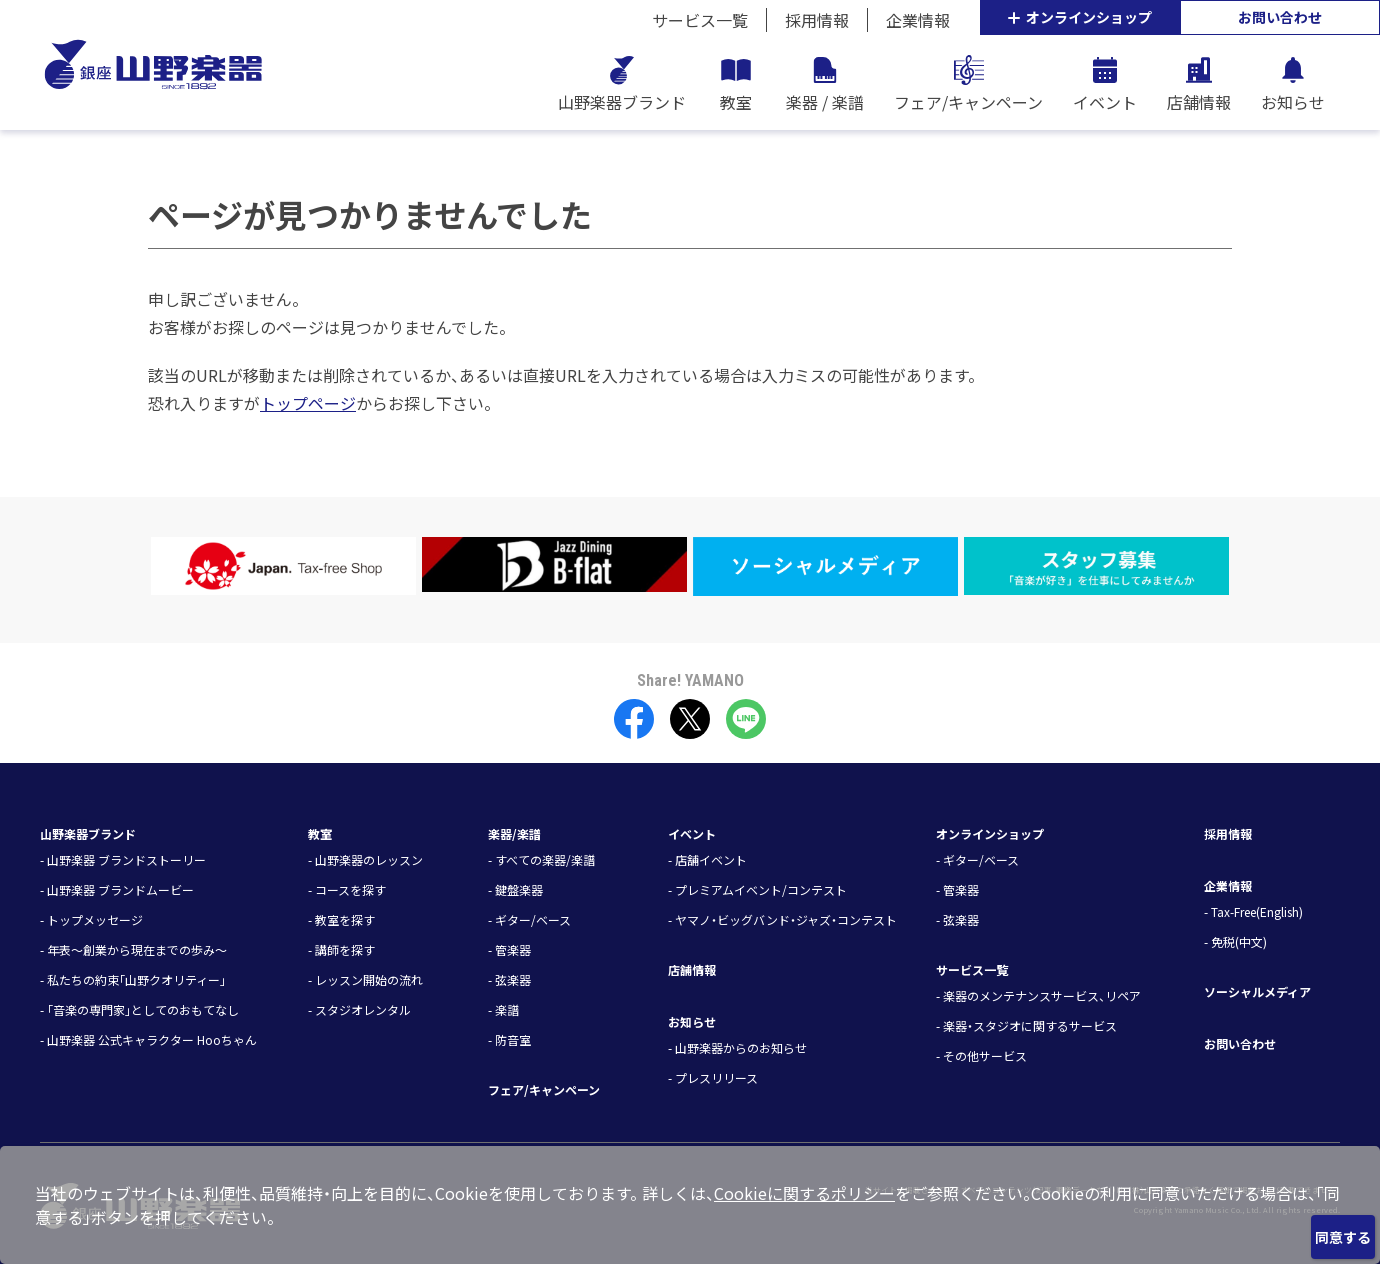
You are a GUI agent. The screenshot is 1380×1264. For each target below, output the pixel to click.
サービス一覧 (700, 20)
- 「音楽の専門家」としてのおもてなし (139, 1009)
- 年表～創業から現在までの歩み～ (133, 949)
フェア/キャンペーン (544, 1089)
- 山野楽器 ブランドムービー (117, 889)
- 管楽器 (509, 949)
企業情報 (918, 20)
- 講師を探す (341, 949)
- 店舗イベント (707, 859)
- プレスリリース (713, 1077)
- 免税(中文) (1235, 941)
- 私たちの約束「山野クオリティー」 (133, 979)
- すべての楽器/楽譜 (541, 859)
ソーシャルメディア (1257, 991)
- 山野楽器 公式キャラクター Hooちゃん (148, 1039)
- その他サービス (981, 1055)
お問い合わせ (1280, 17)
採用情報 (817, 20)
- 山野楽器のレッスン (365, 859)
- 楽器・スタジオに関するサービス (1026, 1025)
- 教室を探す (341, 919)
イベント (692, 833)
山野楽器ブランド (88, 833)
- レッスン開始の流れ (365, 979)
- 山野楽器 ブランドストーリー (123, 859)
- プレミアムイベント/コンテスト (757, 889)
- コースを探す (347, 889)
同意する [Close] (1343, 1237)
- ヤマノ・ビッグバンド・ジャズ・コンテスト (782, 919)
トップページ (308, 403)
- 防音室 (509, 1039)
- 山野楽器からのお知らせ (737, 1047)
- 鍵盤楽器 (515, 889)
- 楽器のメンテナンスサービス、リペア (1038, 995)
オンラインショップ (1080, 17)
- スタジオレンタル (359, 1009)
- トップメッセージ (91, 919)
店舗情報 (692, 969)
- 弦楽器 (509, 979)
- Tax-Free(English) (1253, 911)
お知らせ (692, 1021)
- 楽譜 (503, 1009)
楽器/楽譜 (514, 833)
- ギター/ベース (529, 919)
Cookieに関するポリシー (804, 1193)
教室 (320, 833)
